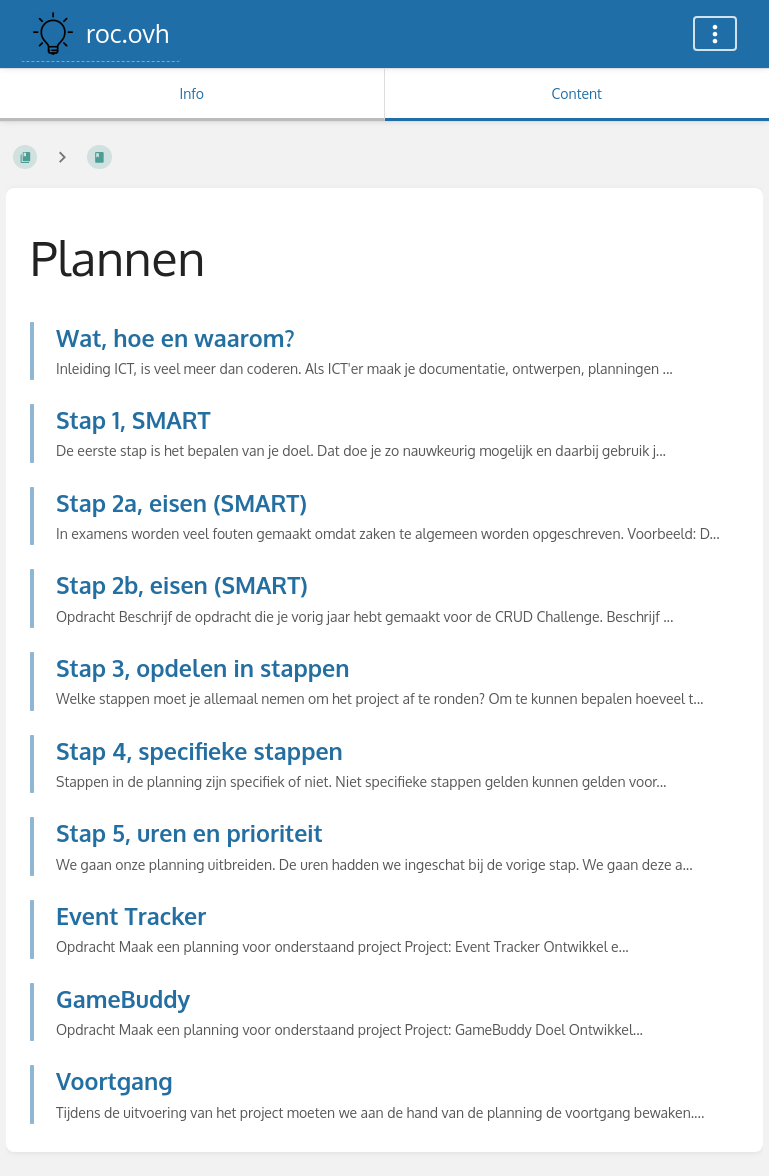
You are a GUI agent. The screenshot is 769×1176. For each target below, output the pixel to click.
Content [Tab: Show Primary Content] (577, 93)
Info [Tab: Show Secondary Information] (191, 93)
